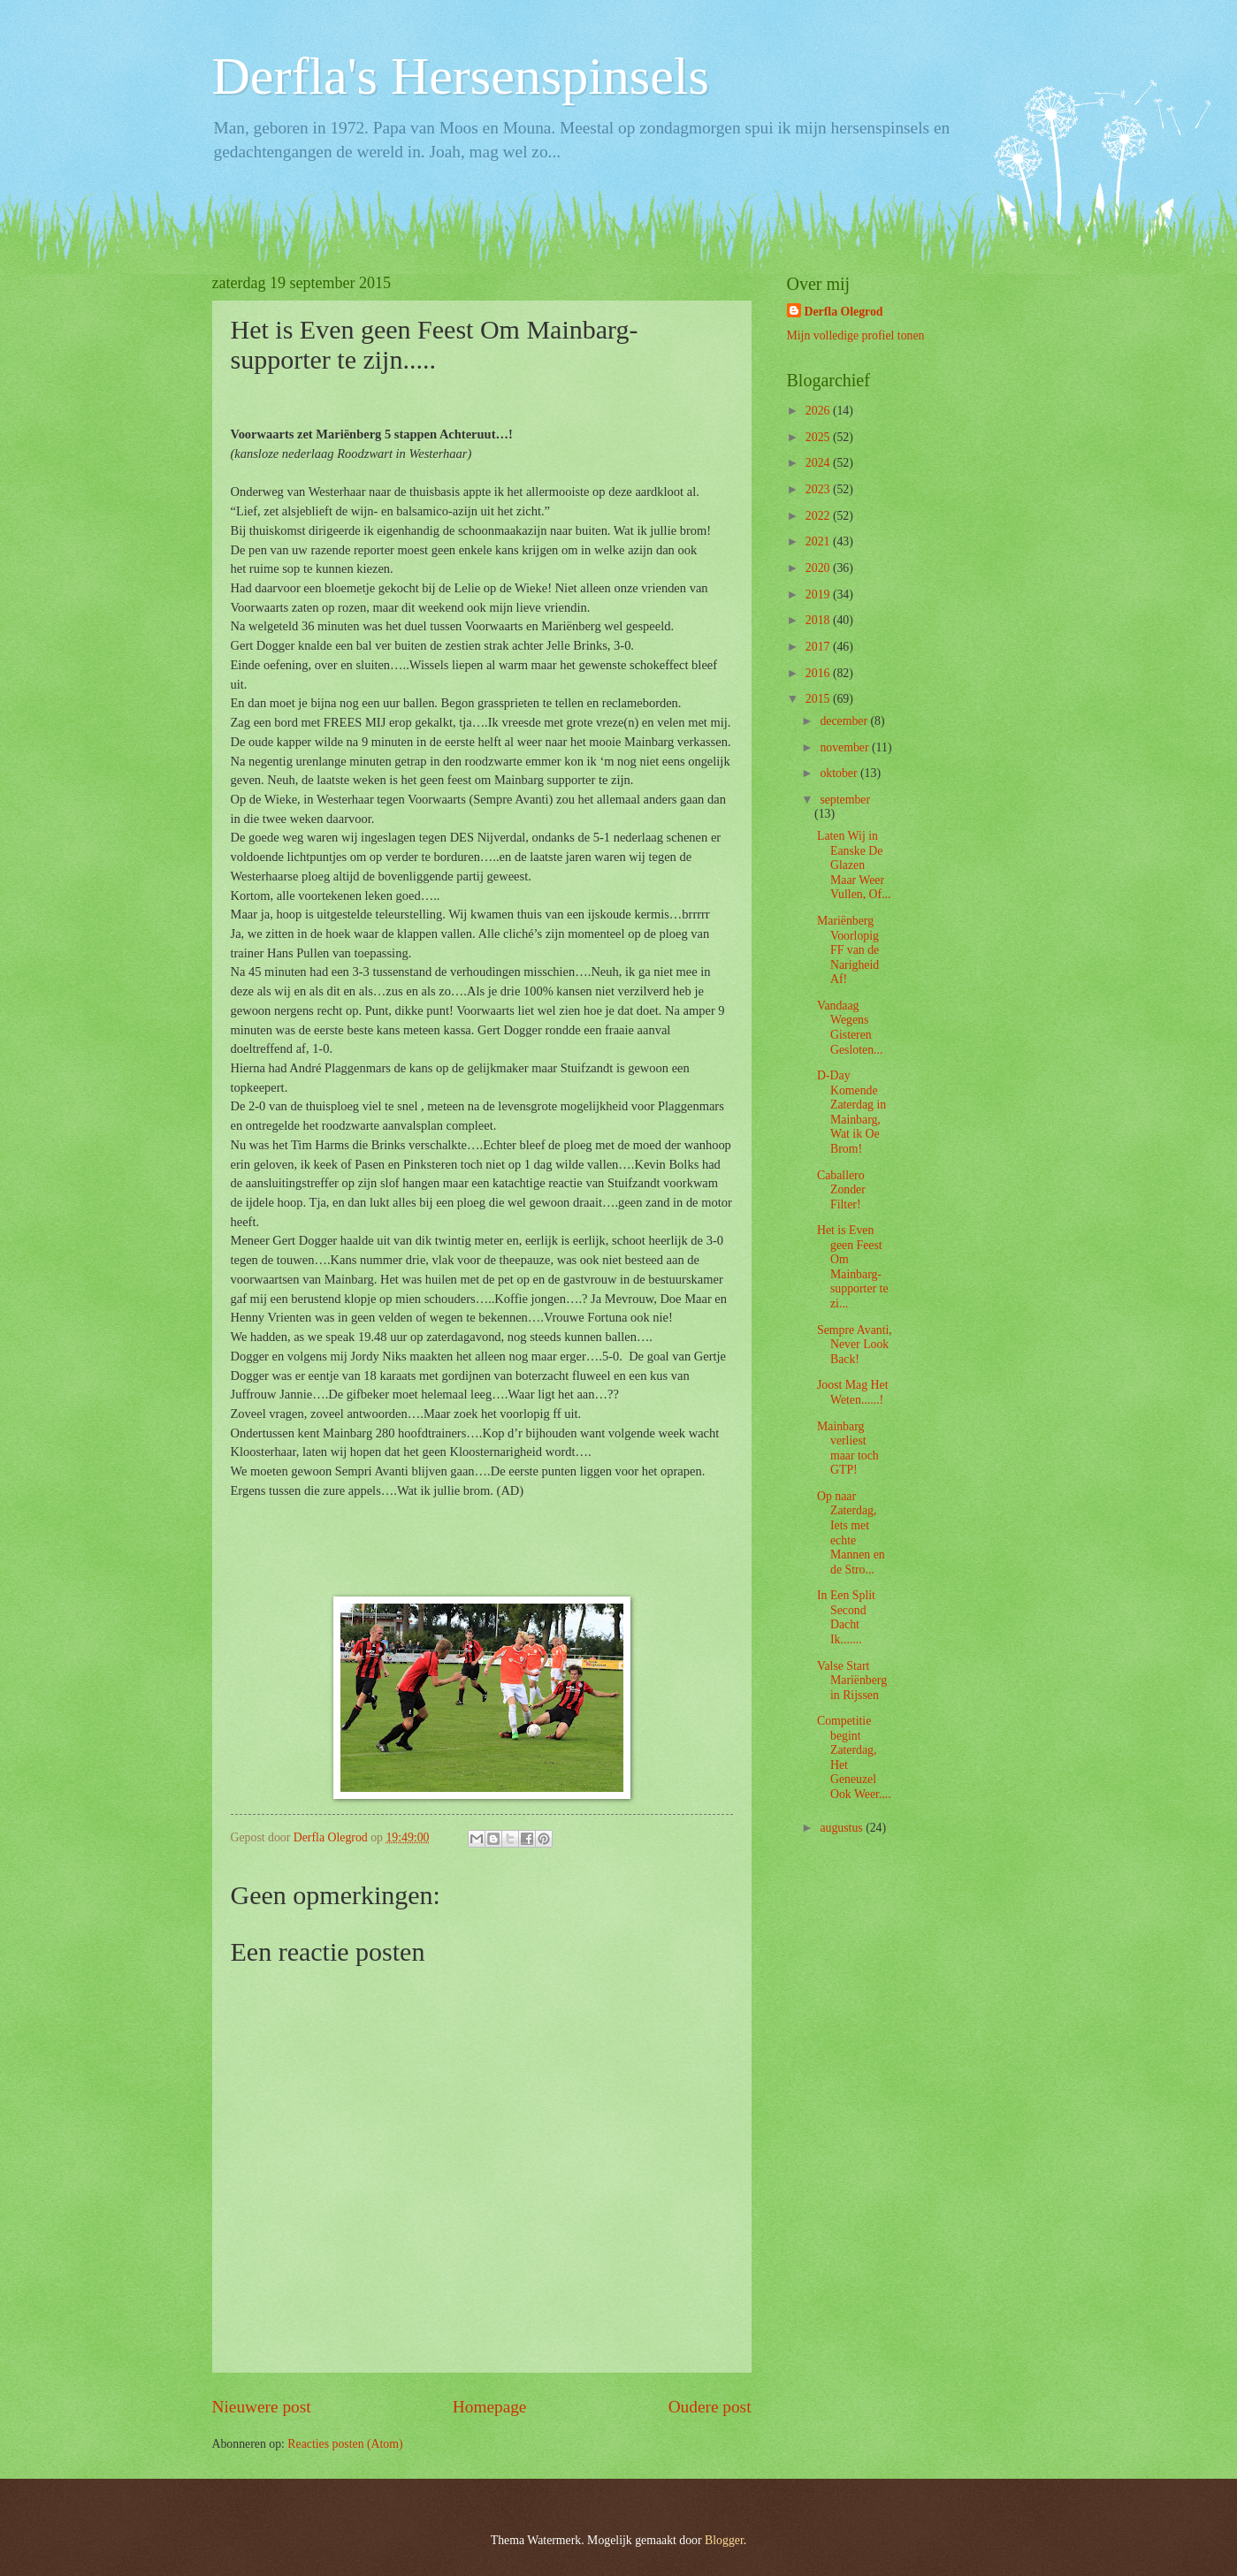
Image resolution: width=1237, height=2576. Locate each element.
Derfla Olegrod (844, 311)
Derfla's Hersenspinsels (460, 76)
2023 (819, 489)
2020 (819, 568)
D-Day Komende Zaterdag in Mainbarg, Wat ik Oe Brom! (851, 1112)
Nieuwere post (261, 2406)
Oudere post (710, 2406)
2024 (819, 462)
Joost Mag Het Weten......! (852, 1392)
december (845, 721)
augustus (843, 1827)
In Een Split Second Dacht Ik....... (846, 1617)
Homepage (490, 2406)
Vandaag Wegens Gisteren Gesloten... (849, 1027)
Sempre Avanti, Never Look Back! (854, 1344)
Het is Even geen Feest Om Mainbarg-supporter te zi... (853, 1266)
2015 (819, 698)
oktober (840, 773)
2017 (819, 646)
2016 (819, 673)
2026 (819, 410)
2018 (819, 620)
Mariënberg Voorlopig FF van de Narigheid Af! (848, 950)
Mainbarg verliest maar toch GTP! (848, 1448)
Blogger (724, 2540)
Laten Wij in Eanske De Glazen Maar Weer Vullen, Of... (854, 865)
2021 (819, 541)
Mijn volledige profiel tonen (856, 335)
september (845, 799)
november (846, 747)
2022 (819, 515)
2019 (819, 594)
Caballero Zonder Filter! (841, 1190)
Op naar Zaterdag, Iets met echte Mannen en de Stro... (851, 1533)
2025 (819, 437)
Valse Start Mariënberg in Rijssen (852, 1680)
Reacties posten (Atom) (344, 2443)
